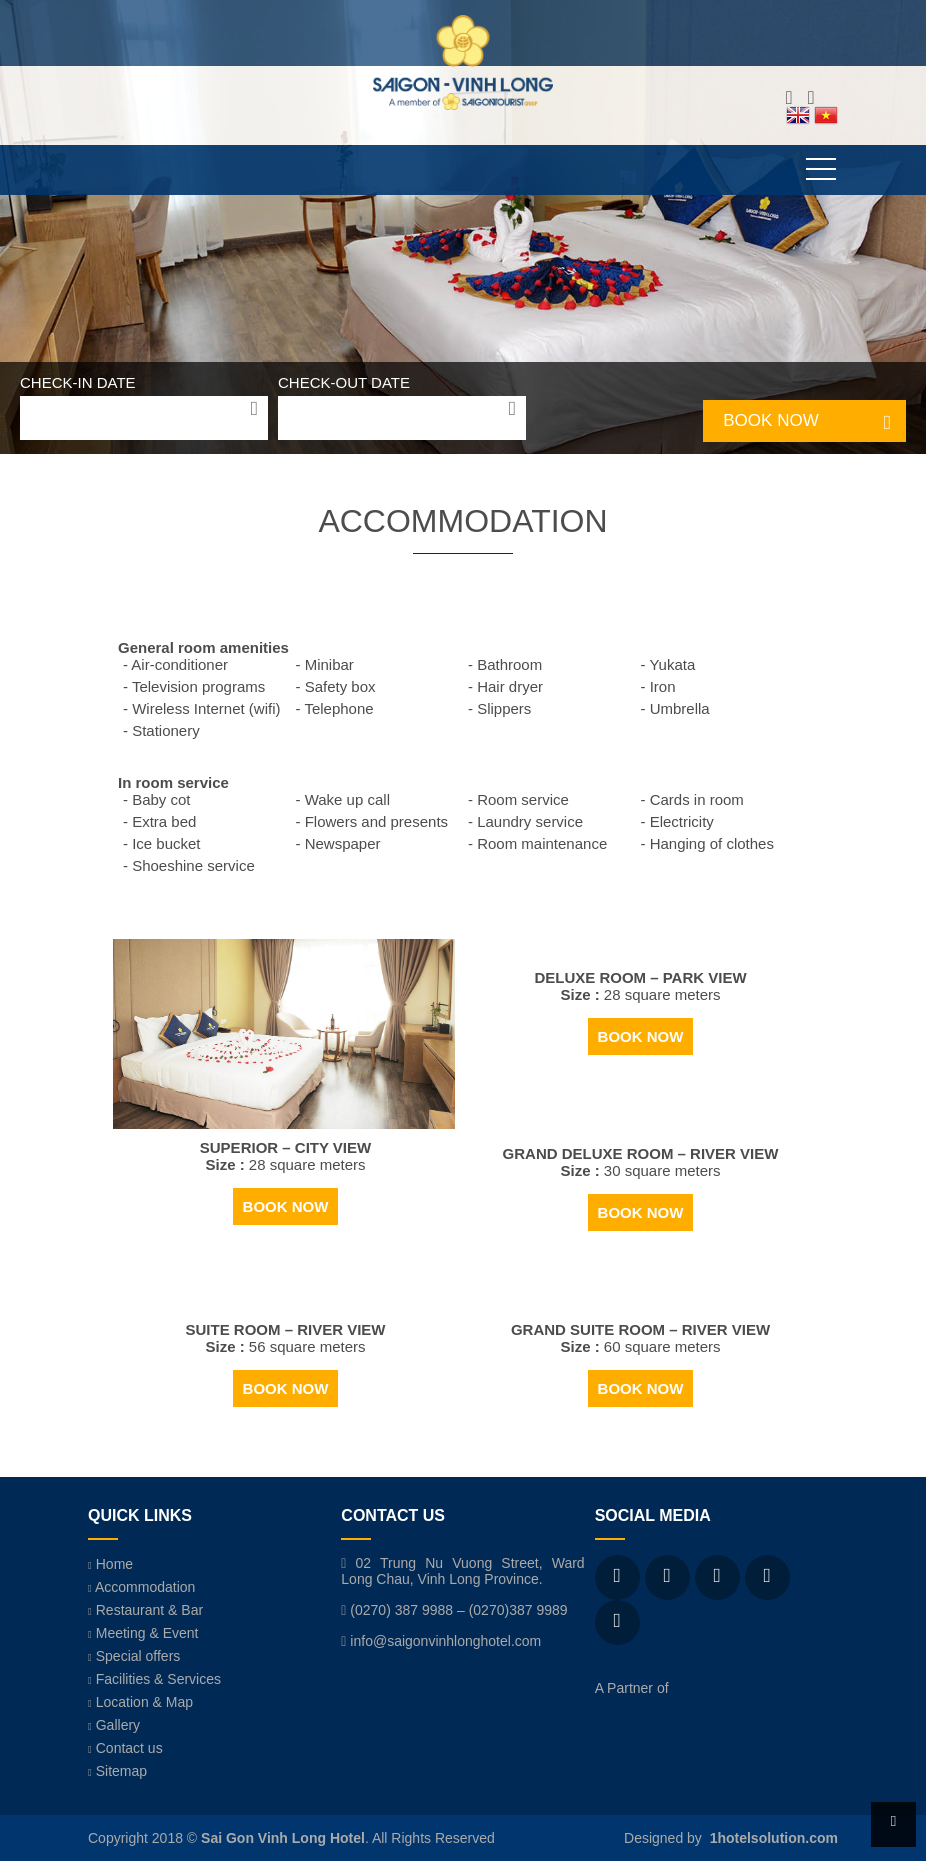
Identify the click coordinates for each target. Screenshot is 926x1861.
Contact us (125, 1748)
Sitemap (117, 1771)
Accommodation (141, 1587)
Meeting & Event (143, 1633)
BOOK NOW (770, 420)
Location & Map (140, 1702)
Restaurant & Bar (145, 1610)
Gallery (114, 1725)
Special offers (134, 1656)
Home (110, 1564)
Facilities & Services (154, 1679)
